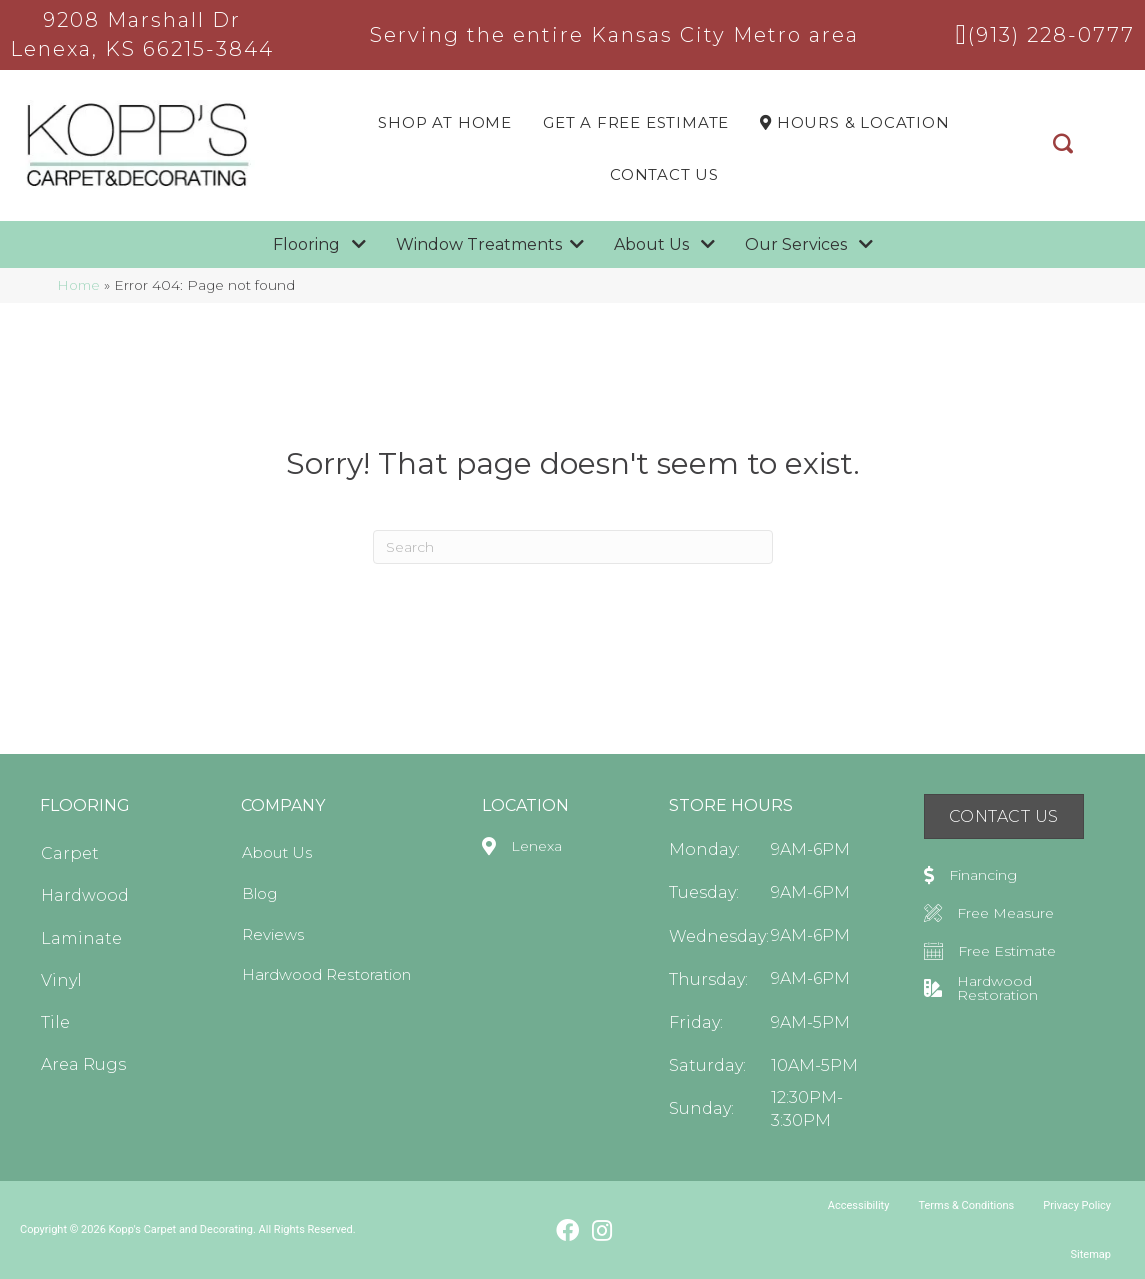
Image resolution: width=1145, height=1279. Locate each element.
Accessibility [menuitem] (859, 1205)
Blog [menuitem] (259, 893)
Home (78, 285)
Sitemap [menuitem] (1091, 1254)
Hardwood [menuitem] (85, 895)
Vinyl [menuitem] (61, 980)
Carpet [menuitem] (70, 853)
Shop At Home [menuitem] (445, 122)
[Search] (573, 547)
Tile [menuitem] (55, 1022)
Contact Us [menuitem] (664, 174)
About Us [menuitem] (277, 852)
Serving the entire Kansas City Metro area (614, 35)
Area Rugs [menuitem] (83, 1064)
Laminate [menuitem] (81, 938)
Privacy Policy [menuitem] (1077, 1205)
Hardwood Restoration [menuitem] (326, 974)
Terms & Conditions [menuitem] (966, 1205)
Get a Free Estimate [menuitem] (636, 122)
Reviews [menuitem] (273, 934)
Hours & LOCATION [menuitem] (854, 122)
